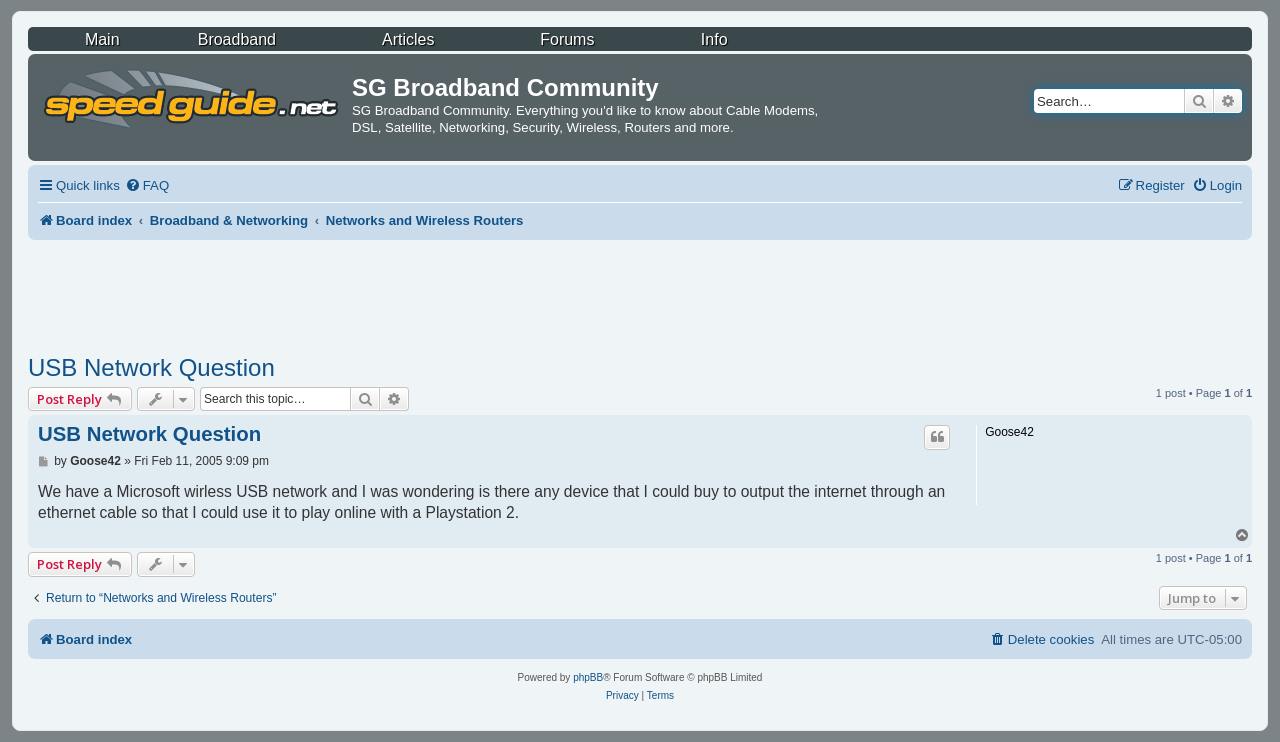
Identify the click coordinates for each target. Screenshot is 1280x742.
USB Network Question (151, 367)
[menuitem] (147, 185)
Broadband (237, 39)
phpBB (588, 677)
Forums (567, 39)
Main (102, 39)
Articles (408, 39)
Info (714, 39)
